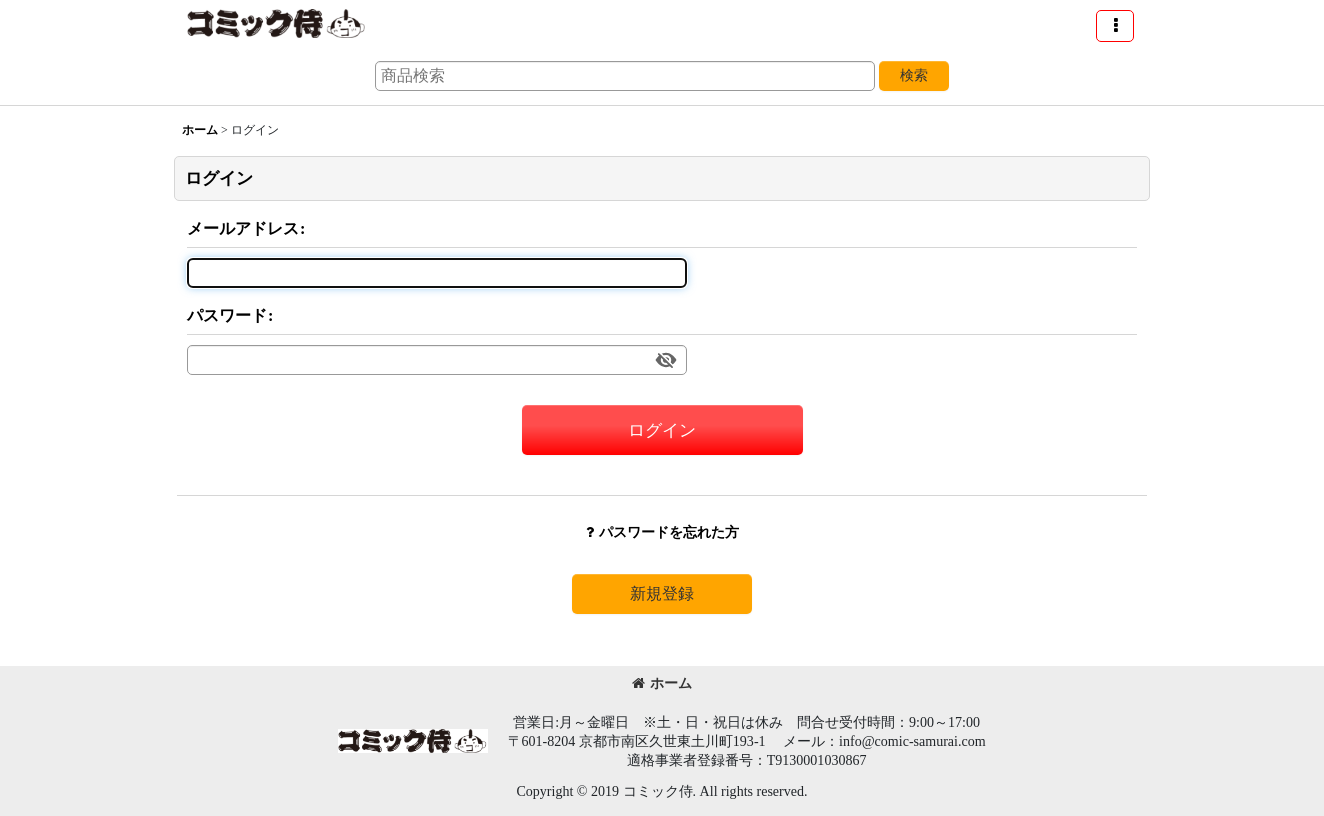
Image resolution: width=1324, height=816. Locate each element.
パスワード (227, 315)
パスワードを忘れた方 (662, 532)
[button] (1115, 26)
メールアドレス (243, 228)
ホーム (662, 683)
